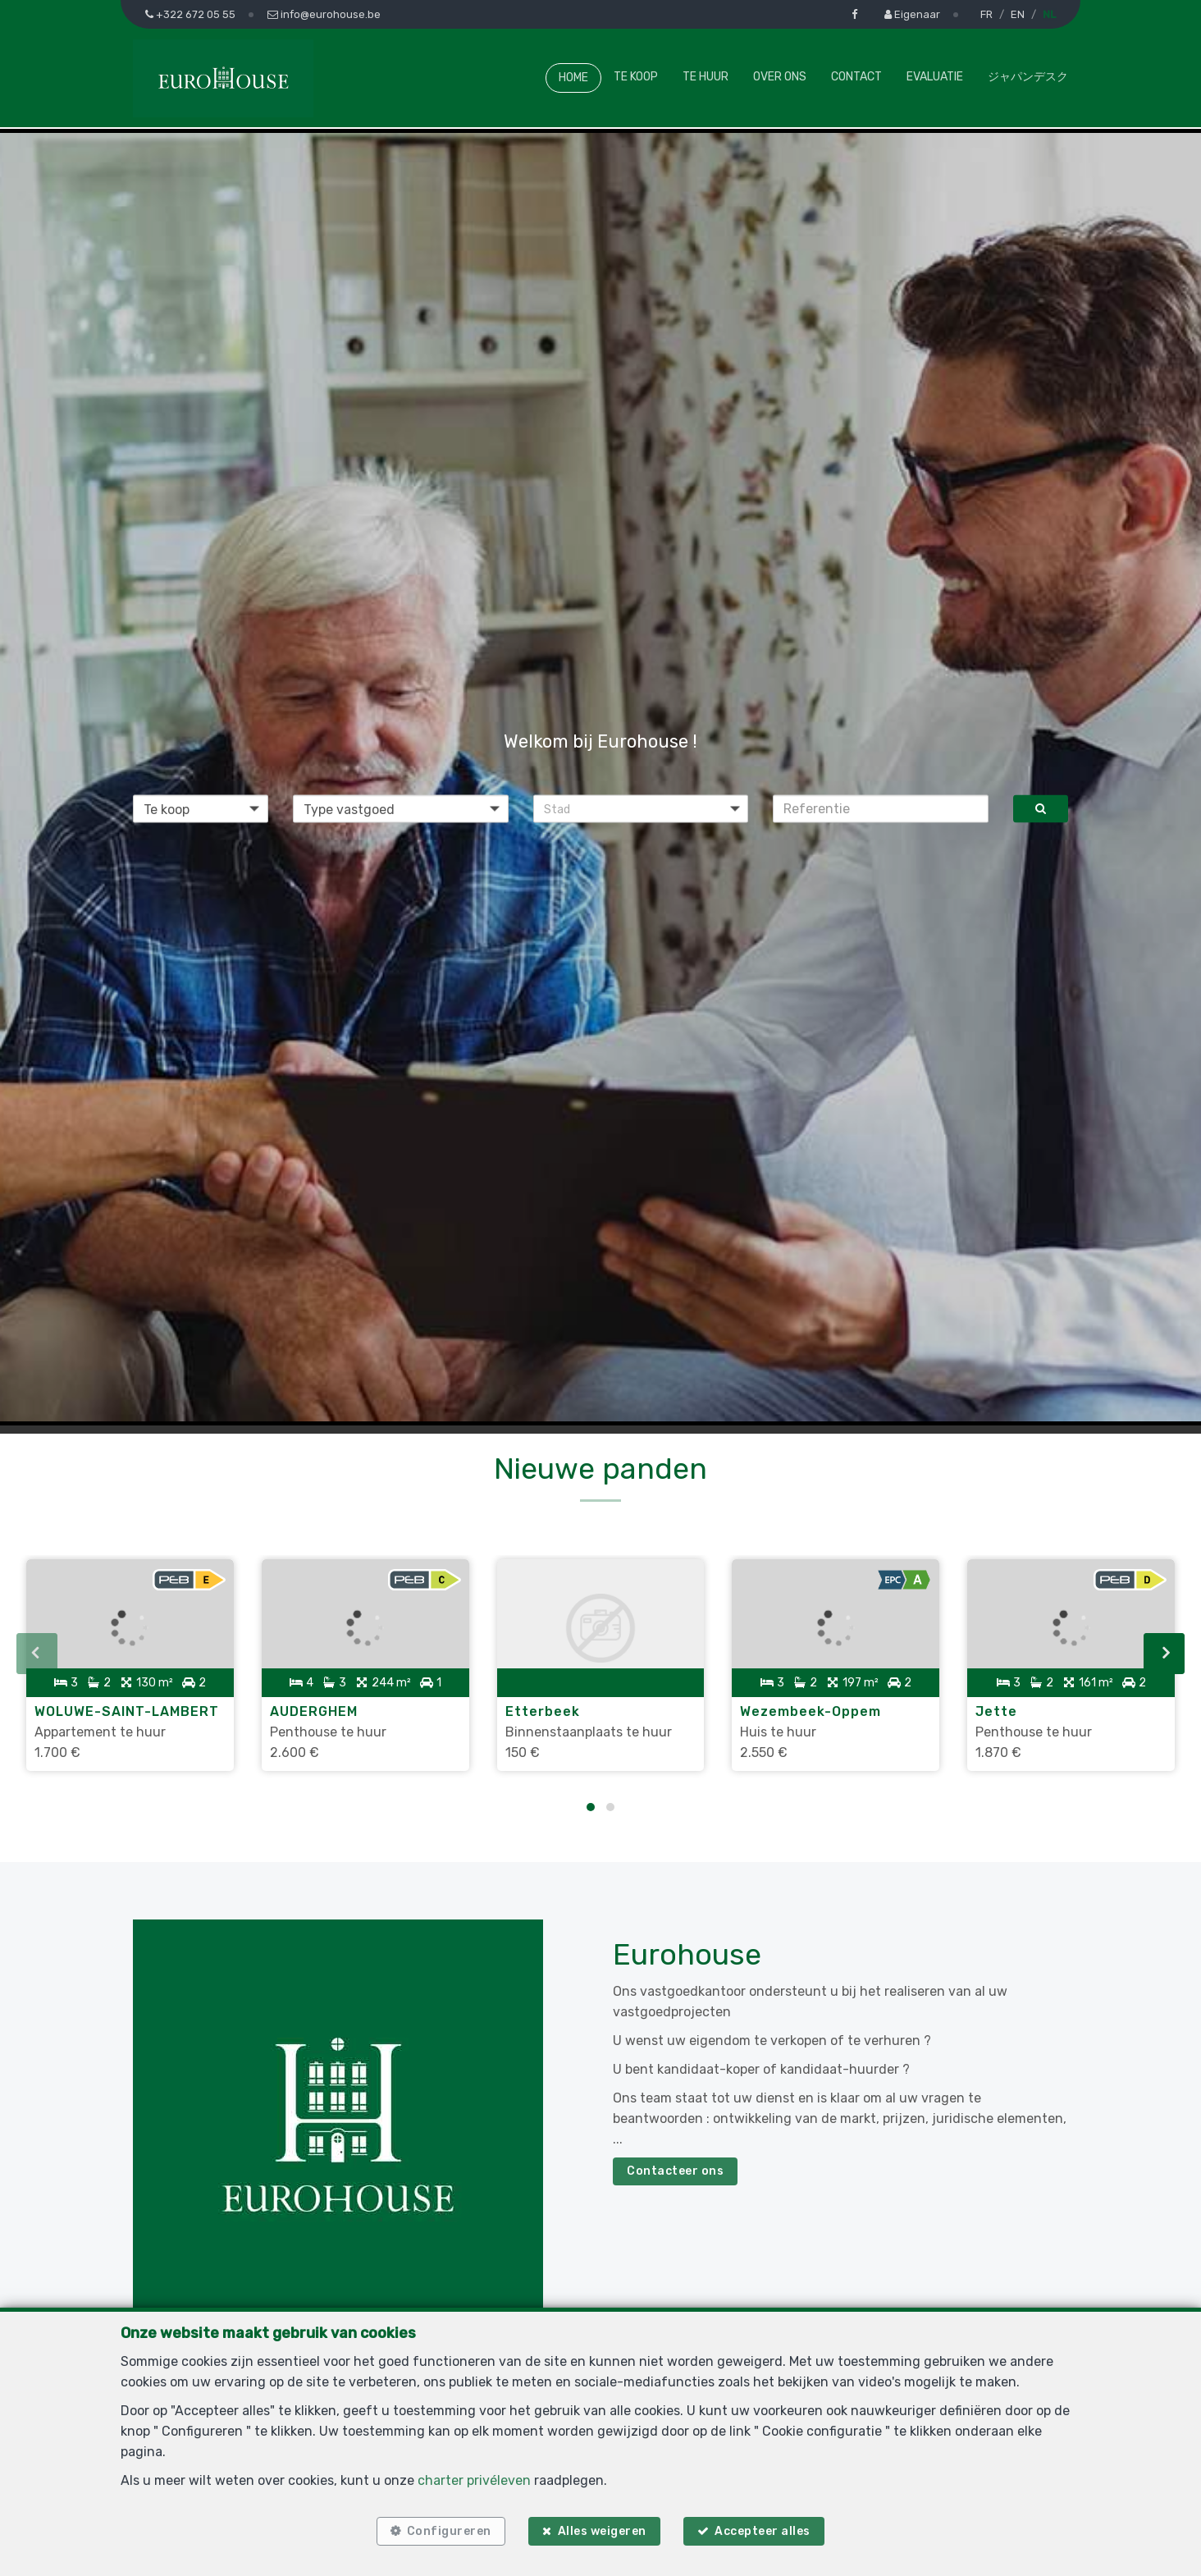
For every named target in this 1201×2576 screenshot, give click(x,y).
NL (1049, 14)
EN (1018, 14)
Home (573, 78)
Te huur (705, 77)
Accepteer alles (767, 2529)
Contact (856, 77)
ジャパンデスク (1028, 77)
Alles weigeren (602, 2529)
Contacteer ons (675, 2160)
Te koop (636, 77)
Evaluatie (934, 77)
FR (986, 14)
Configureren (444, 2529)
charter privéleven (474, 2475)
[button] (641, 808)
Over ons (779, 77)
